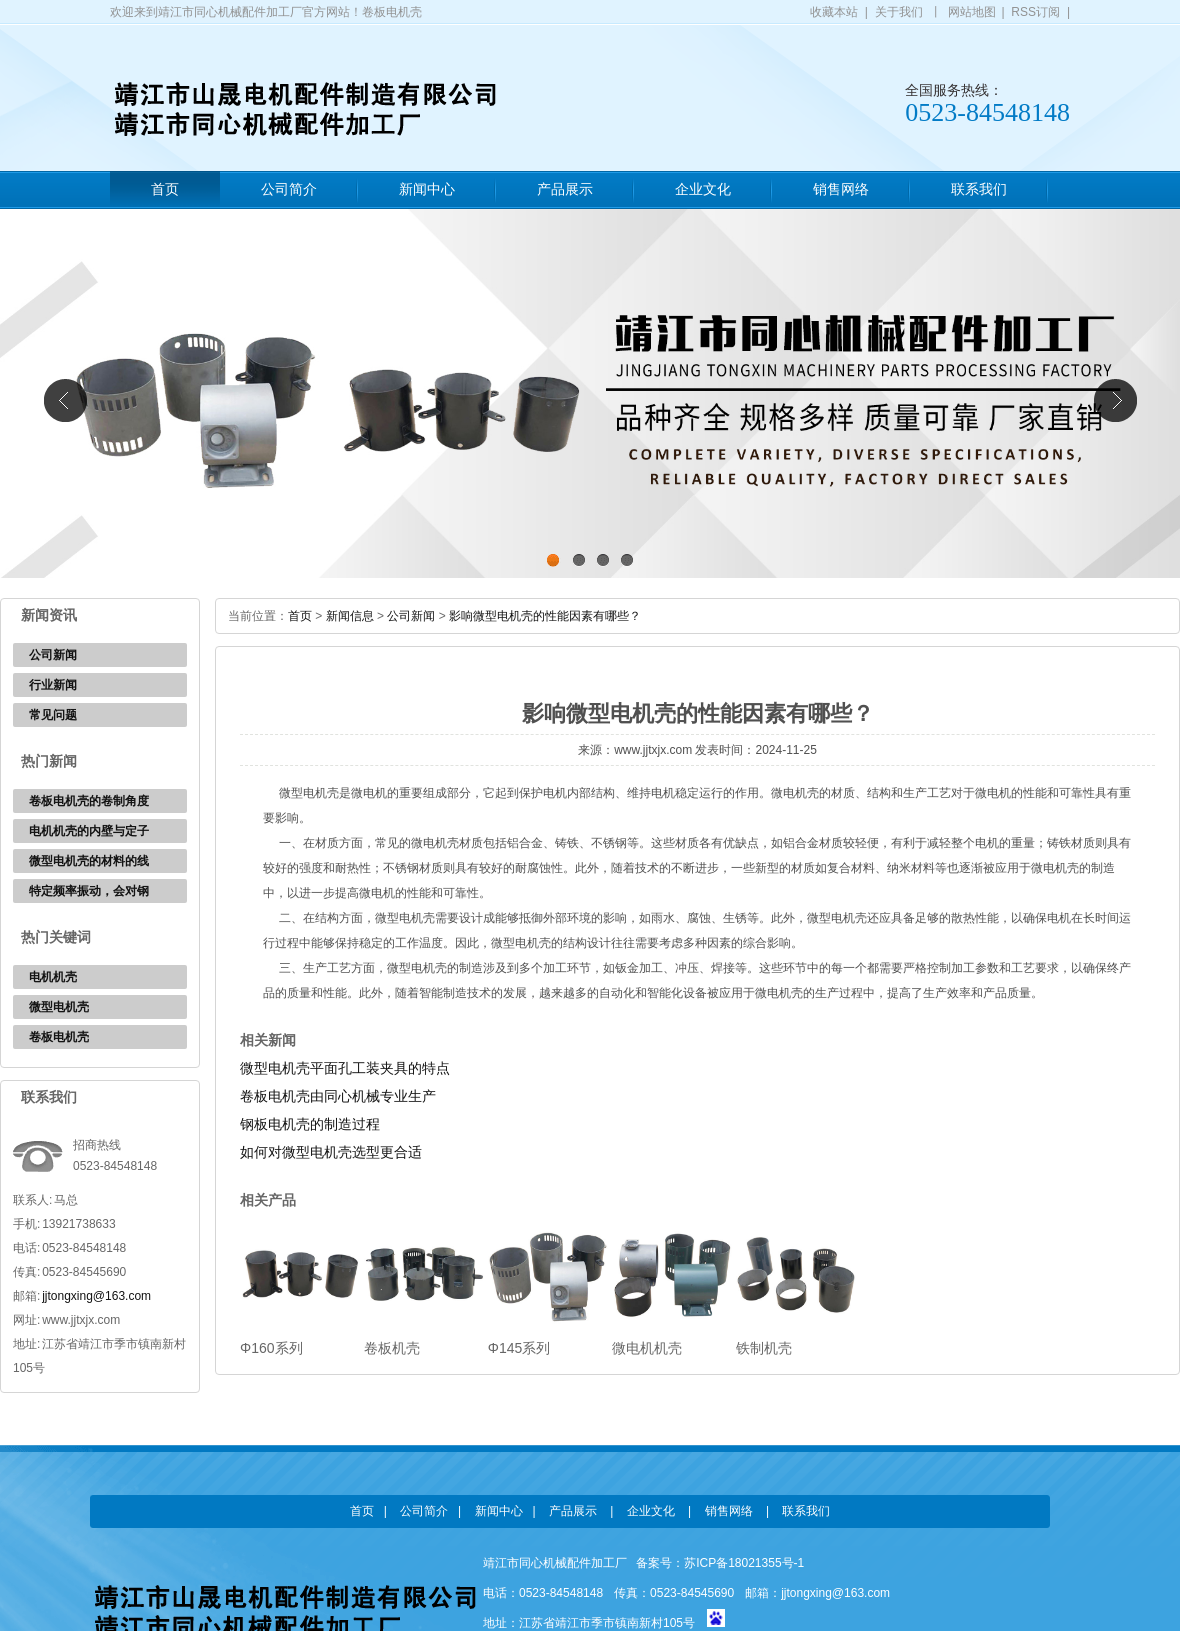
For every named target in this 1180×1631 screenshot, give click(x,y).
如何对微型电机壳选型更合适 (331, 1152)
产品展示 (565, 189)
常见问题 (53, 715)
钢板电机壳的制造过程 (310, 1124)
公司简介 (289, 189)
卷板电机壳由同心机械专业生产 (338, 1096)
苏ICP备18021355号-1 (744, 1563)
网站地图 (972, 12)
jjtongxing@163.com (96, 1296)
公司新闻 (53, 655)
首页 (165, 189)
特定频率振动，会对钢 (89, 891)
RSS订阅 (1035, 12)
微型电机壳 (59, 1007)
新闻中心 (427, 189)
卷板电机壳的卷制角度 (89, 801)
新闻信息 (350, 616)
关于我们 (899, 12)
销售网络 (841, 189)
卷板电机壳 (59, 1037)
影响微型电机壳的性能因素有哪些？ (545, 616)
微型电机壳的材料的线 (89, 861)
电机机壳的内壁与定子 (89, 831)
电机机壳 (53, 977)
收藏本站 (834, 12)
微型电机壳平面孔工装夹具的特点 (345, 1068)
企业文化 (703, 189)
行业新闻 (53, 685)
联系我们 (979, 189)
